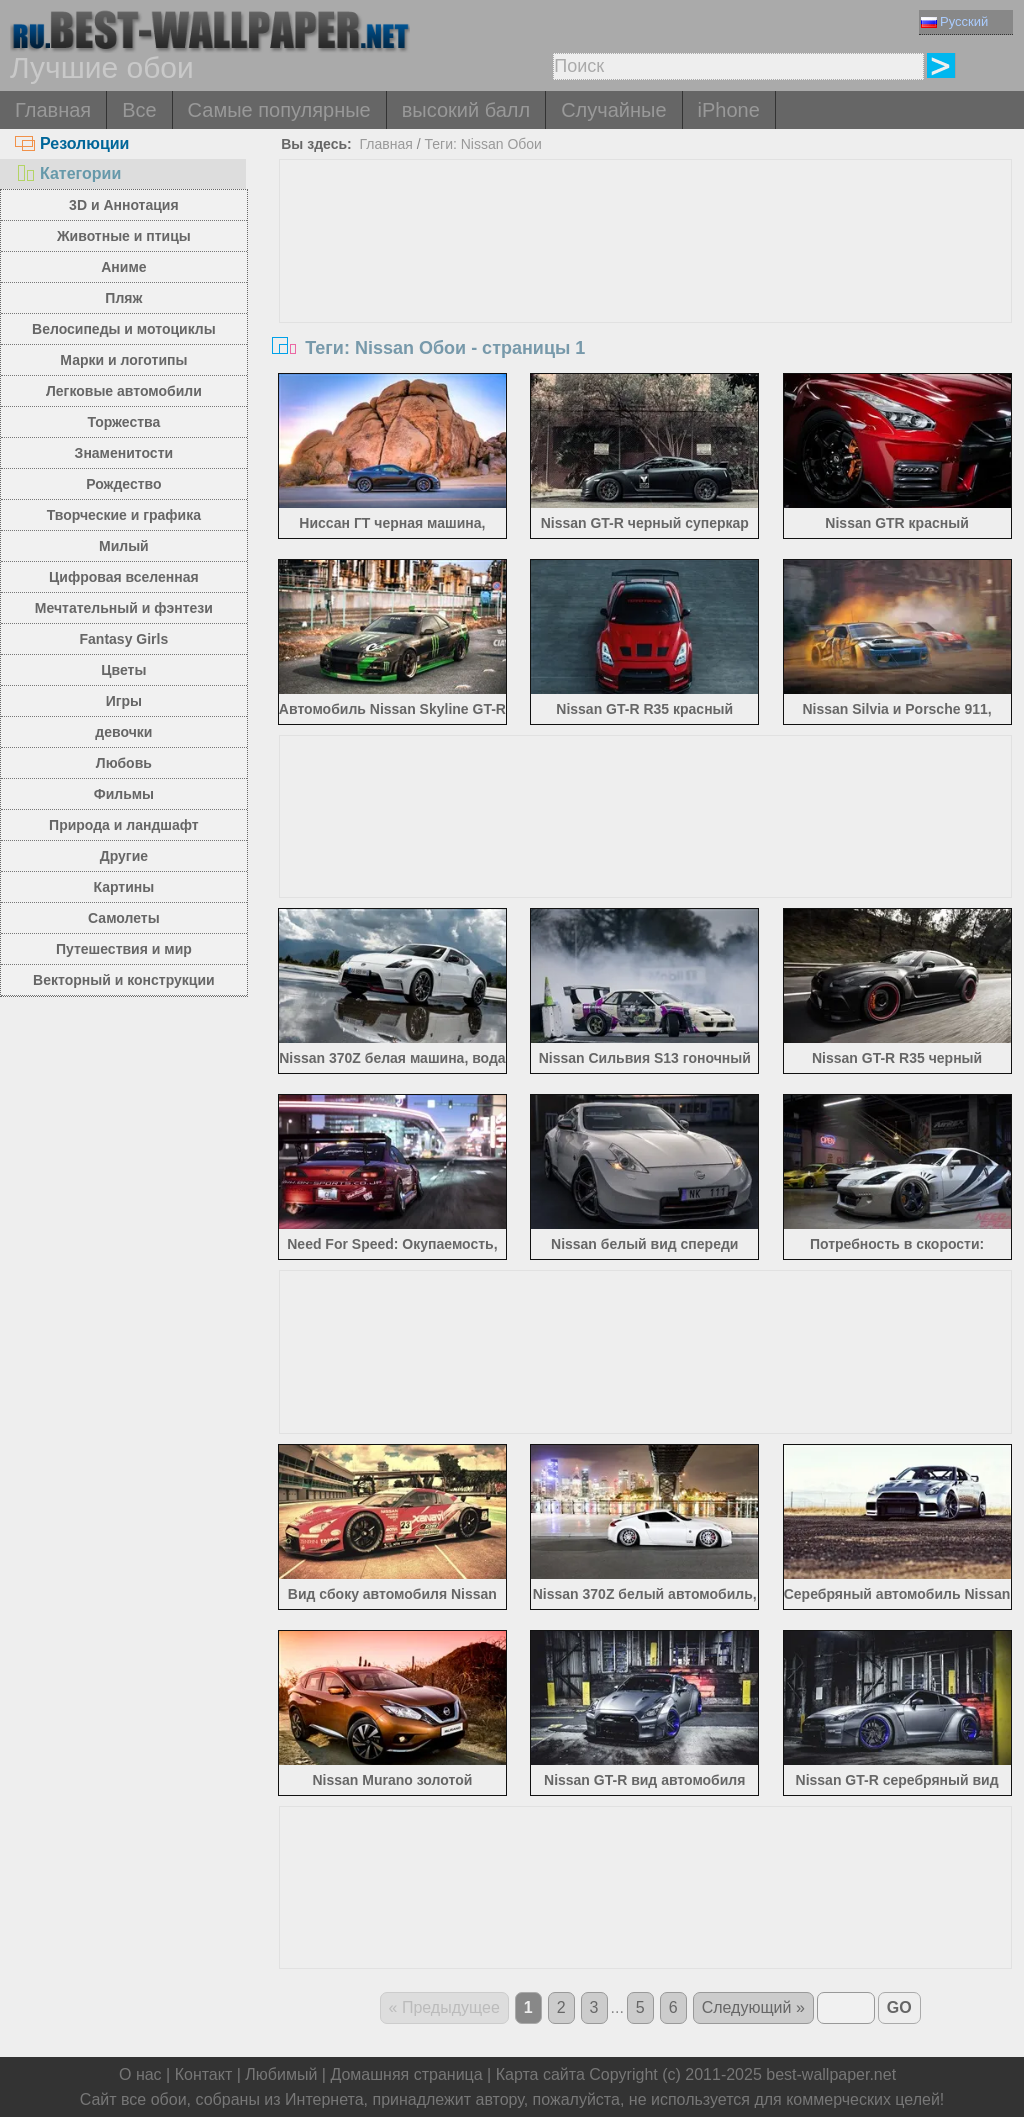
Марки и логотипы (123, 360)
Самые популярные (279, 110)
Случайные (613, 110)
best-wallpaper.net (831, 2074)
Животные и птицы (124, 236)
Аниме (123, 267)
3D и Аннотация (124, 205)
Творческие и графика (124, 515)
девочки (123, 732)
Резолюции (72, 143)
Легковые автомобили (124, 391)
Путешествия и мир (124, 949)
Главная (53, 110)
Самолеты (124, 918)
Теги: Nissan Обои (482, 144)
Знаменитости (124, 453)
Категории (68, 173)
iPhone (729, 110)
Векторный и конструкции (124, 980)
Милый (124, 546)
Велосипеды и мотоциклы (124, 329)
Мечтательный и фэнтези (124, 608)
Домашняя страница (406, 2074)
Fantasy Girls (124, 639)
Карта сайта (540, 2074)
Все (139, 110)
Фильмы (124, 794)
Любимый (281, 2074)
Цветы (123, 670)
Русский (954, 21)
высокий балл (466, 110)
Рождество (123, 484)
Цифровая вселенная (124, 577)
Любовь (124, 763)
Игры (124, 701)
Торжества (123, 422)
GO (899, 2007)
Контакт (204, 2074)
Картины (124, 887)
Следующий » (753, 2007)
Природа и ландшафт (124, 825)
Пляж (123, 298)
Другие (124, 856)
